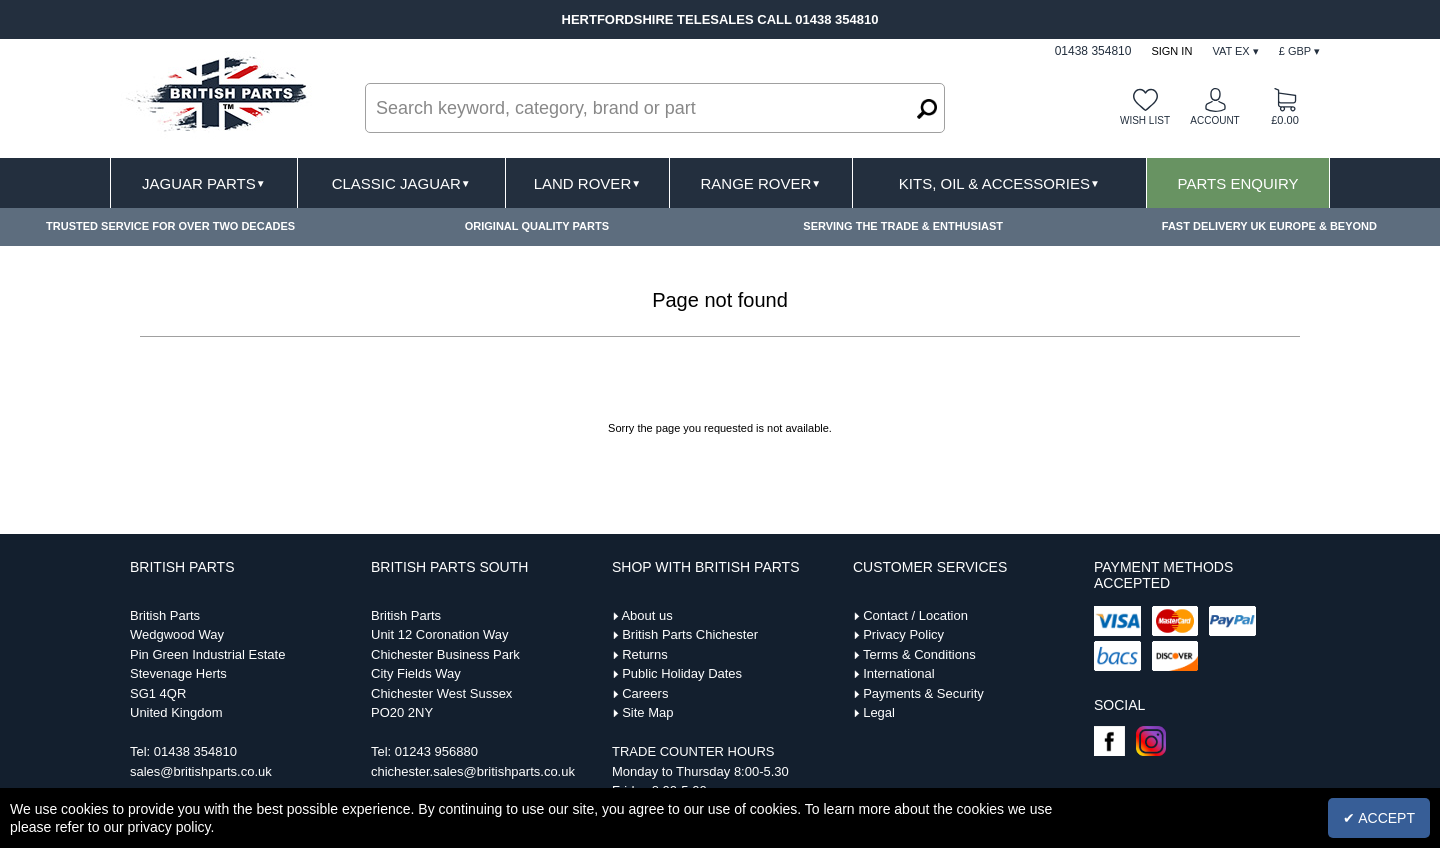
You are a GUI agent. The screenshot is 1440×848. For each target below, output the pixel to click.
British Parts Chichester (690, 634)
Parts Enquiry (1238, 183)
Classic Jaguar (401, 183)
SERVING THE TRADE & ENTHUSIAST (903, 226)
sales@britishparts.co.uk (201, 771)
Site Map (647, 712)
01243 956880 (436, 751)
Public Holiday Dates (682, 673)
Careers (645, 693)
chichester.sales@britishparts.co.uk (473, 771)
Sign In (1171, 51)
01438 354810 (195, 751)
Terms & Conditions (919, 654)
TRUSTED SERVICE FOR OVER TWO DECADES (170, 226)
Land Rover (587, 183)
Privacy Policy (903, 634)
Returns (645, 654)
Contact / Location (915, 615)
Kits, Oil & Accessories (999, 183)
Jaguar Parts (204, 183)
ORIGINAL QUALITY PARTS (537, 226)
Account (1214, 120)
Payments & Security (923, 693)
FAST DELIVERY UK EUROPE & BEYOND (1269, 226)
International (899, 673)
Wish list (1145, 120)
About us (646, 615)
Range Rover (760, 183)
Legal (879, 712)
